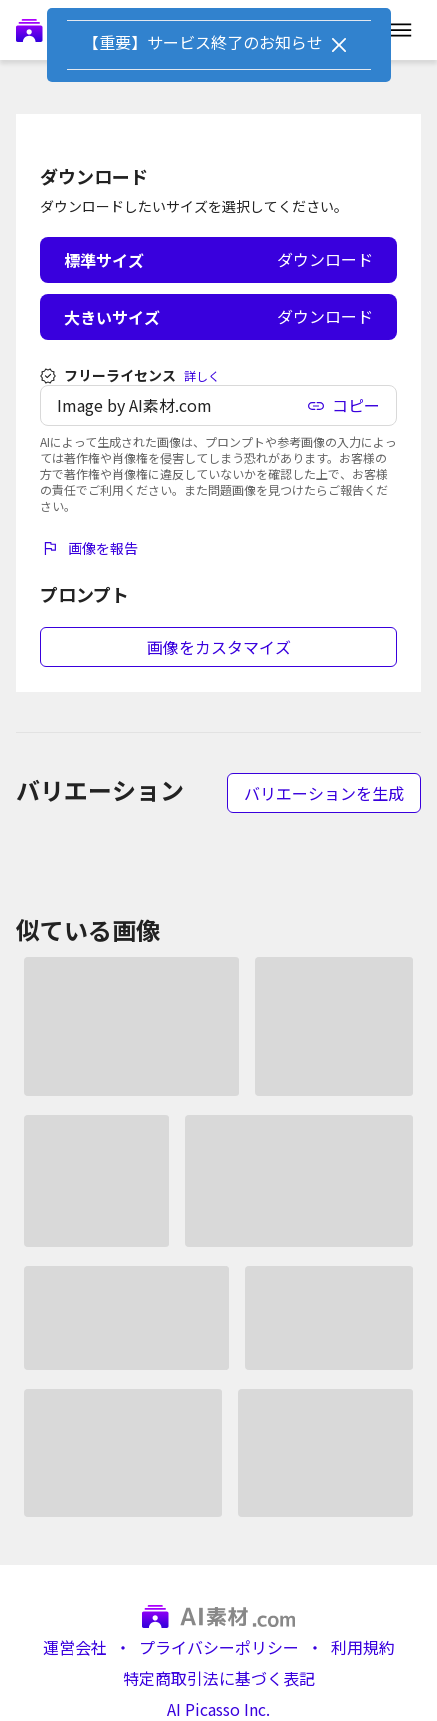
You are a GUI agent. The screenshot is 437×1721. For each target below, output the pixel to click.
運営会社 (75, 1647)
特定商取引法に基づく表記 (219, 1678)
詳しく (202, 376)
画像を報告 (89, 548)
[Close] (339, 45)
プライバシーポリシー (219, 1647)
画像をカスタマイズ (219, 647)
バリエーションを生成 (324, 793)
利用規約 (363, 1647)
